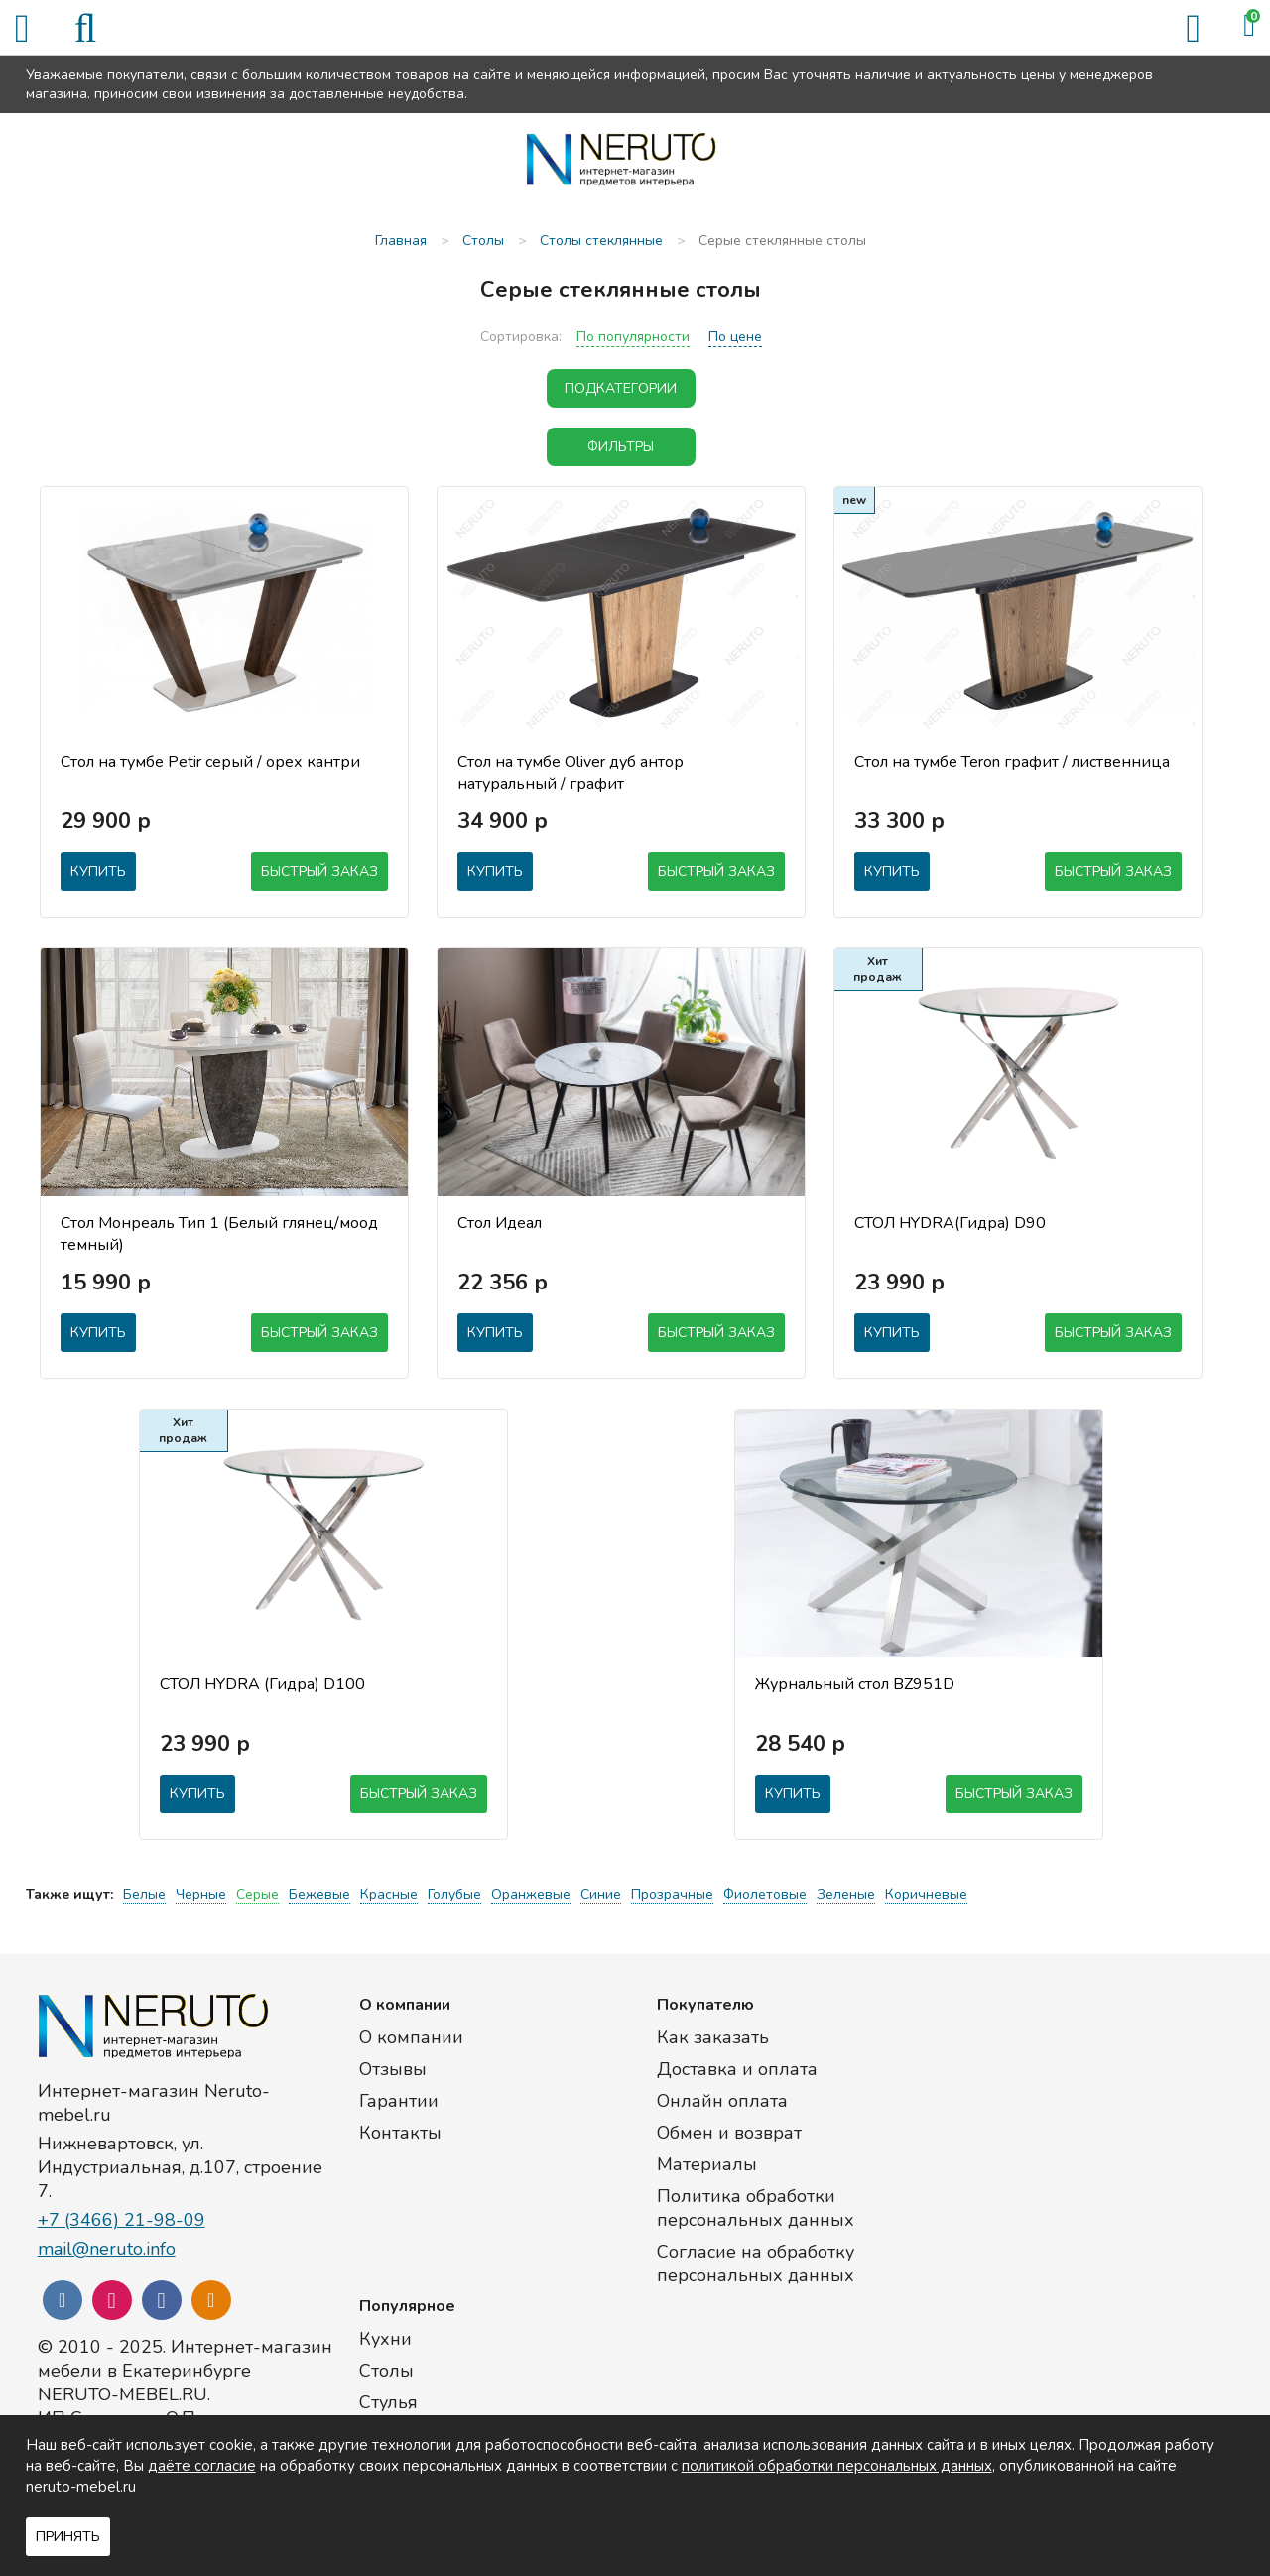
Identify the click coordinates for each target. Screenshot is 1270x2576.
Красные (389, 1894)
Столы (386, 2371)
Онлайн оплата (722, 2101)
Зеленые (846, 1894)
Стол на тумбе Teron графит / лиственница (1012, 762)
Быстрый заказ (319, 871)
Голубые (454, 1894)
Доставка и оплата (737, 2069)
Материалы (707, 2164)
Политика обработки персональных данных (755, 2208)
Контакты (400, 2133)
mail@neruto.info (107, 2249)
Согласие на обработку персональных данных (755, 2263)
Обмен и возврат (729, 2133)
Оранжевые (531, 1894)
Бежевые (319, 1894)
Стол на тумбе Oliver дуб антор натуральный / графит (570, 773)
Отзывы (393, 2069)
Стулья (388, 2402)
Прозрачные (672, 1894)
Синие (600, 1894)
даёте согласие (202, 2466)
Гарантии (399, 2101)
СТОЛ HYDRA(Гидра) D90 (950, 1223)
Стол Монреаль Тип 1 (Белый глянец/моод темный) (219, 1234)
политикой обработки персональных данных (837, 2466)
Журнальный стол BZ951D (854, 1684)
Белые (144, 1894)
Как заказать (713, 2037)
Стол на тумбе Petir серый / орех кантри (210, 762)
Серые (257, 1894)
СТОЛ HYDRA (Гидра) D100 (262, 1684)
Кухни (385, 2339)
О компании (411, 2037)
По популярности (633, 336)
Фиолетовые (765, 1894)
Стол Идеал (499, 1223)
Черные (201, 1894)
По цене (735, 336)
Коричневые (926, 1894)
